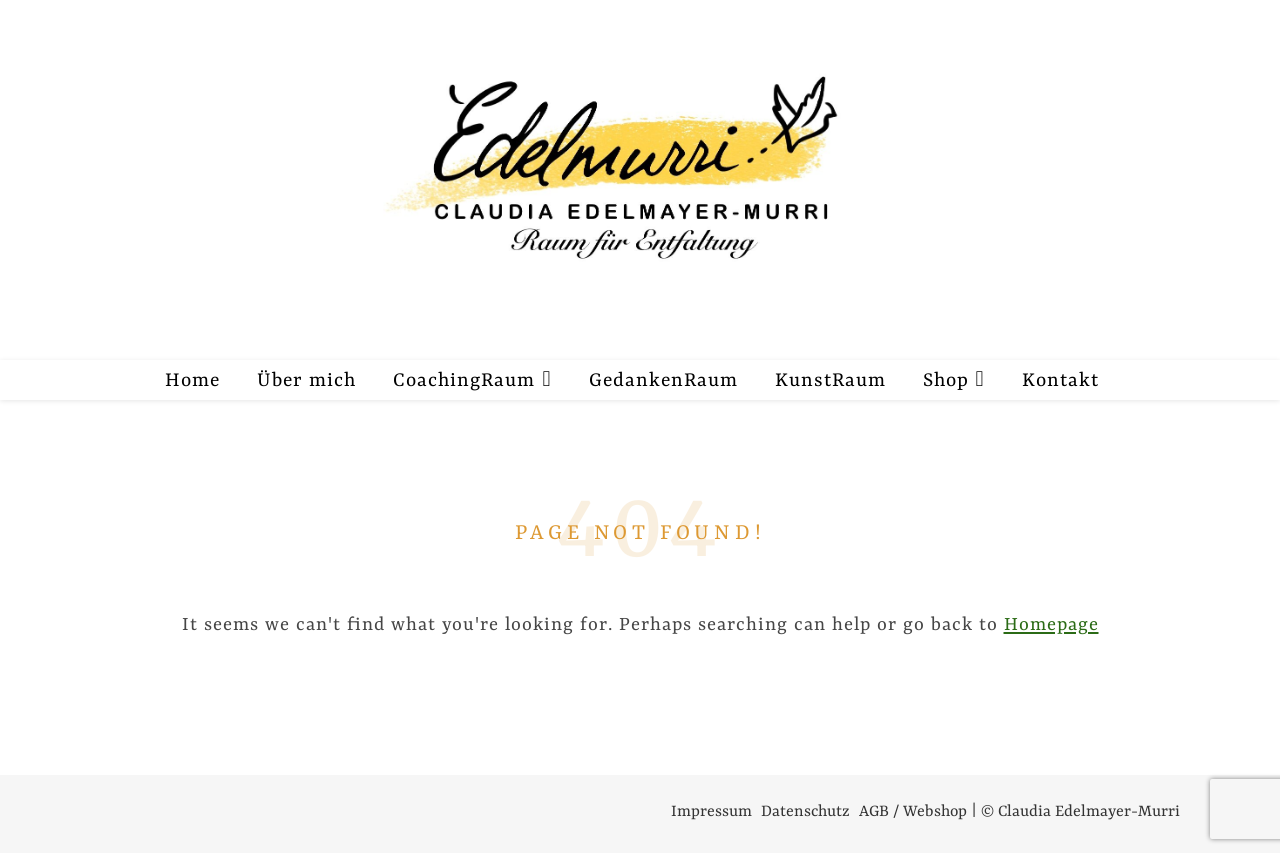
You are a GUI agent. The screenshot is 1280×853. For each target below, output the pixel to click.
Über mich (306, 381)
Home (192, 381)
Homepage (1051, 625)
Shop (946, 381)
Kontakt (1060, 381)
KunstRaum (830, 381)
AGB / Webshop (913, 812)
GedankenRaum (663, 381)
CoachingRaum (464, 381)
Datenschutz (805, 812)
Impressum (711, 812)
